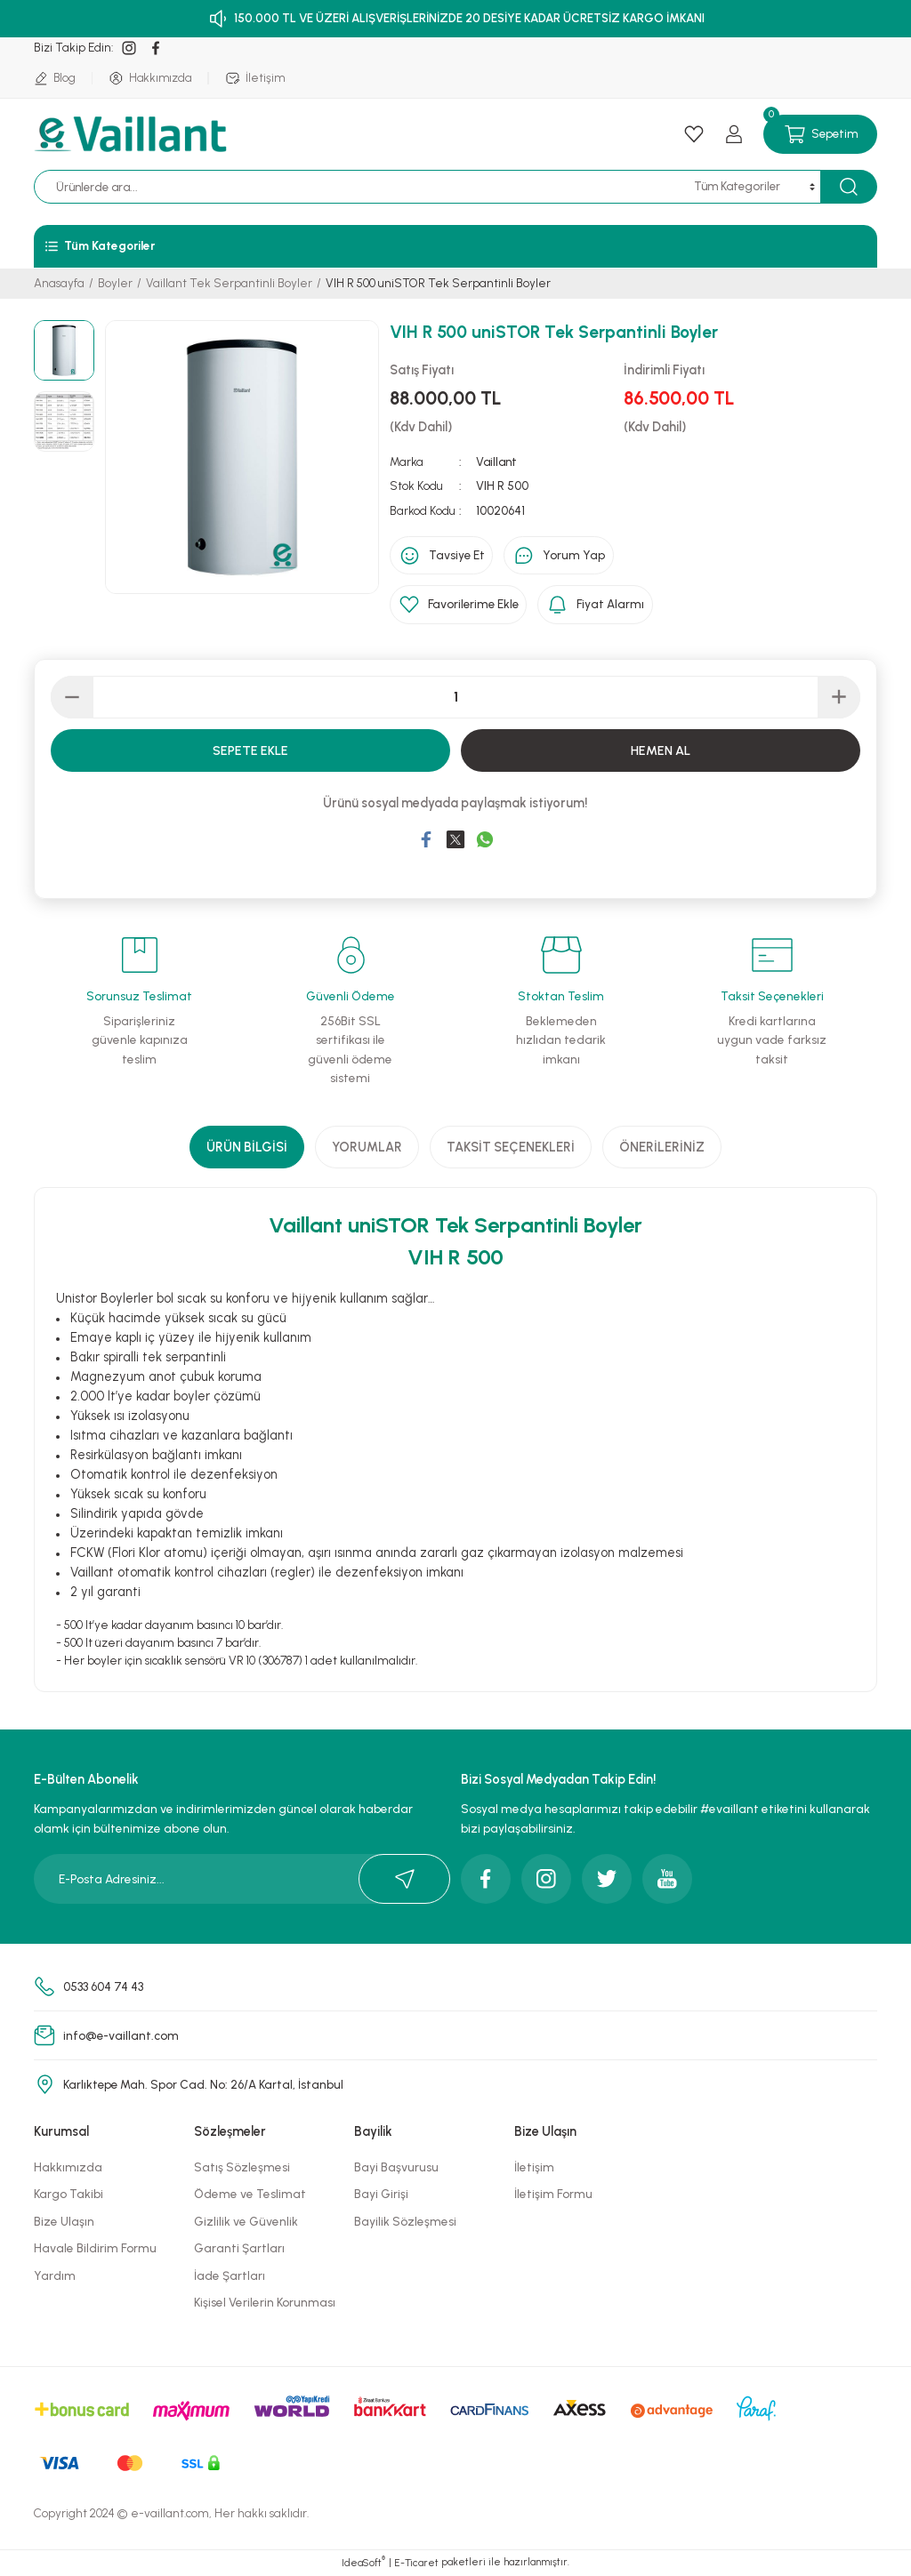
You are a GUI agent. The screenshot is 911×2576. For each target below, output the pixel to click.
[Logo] (133, 134)
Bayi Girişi (381, 2194)
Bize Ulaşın (64, 2222)
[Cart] (820, 134)
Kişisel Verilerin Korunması (264, 2303)
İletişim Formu (553, 2194)
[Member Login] (734, 134)
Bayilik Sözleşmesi (405, 2222)
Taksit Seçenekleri (511, 1148)
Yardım (55, 2276)
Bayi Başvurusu (396, 2168)
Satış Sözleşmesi (242, 2168)
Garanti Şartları (239, 2249)
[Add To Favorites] (460, 605)
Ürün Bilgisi (246, 1148)
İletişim (534, 2168)
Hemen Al (660, 751)
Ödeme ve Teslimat (250, 2194)
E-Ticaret (416, 2563)
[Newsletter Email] (242, 1880)
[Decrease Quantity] (72, 698)
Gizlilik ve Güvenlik (246, 2222)
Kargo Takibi (68, 2194)
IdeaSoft (363, 2563)
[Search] (385, 187)
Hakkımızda (68, 2168)
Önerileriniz (662, 1148)
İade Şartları (229, 2276)
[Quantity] (455, 698)
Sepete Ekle (251, 751)
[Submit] (404, 1880)
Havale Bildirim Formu (95, 2249)
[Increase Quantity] (839, 698)
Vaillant (496, 461)
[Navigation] (455, 246)
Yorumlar (367, 1148)
